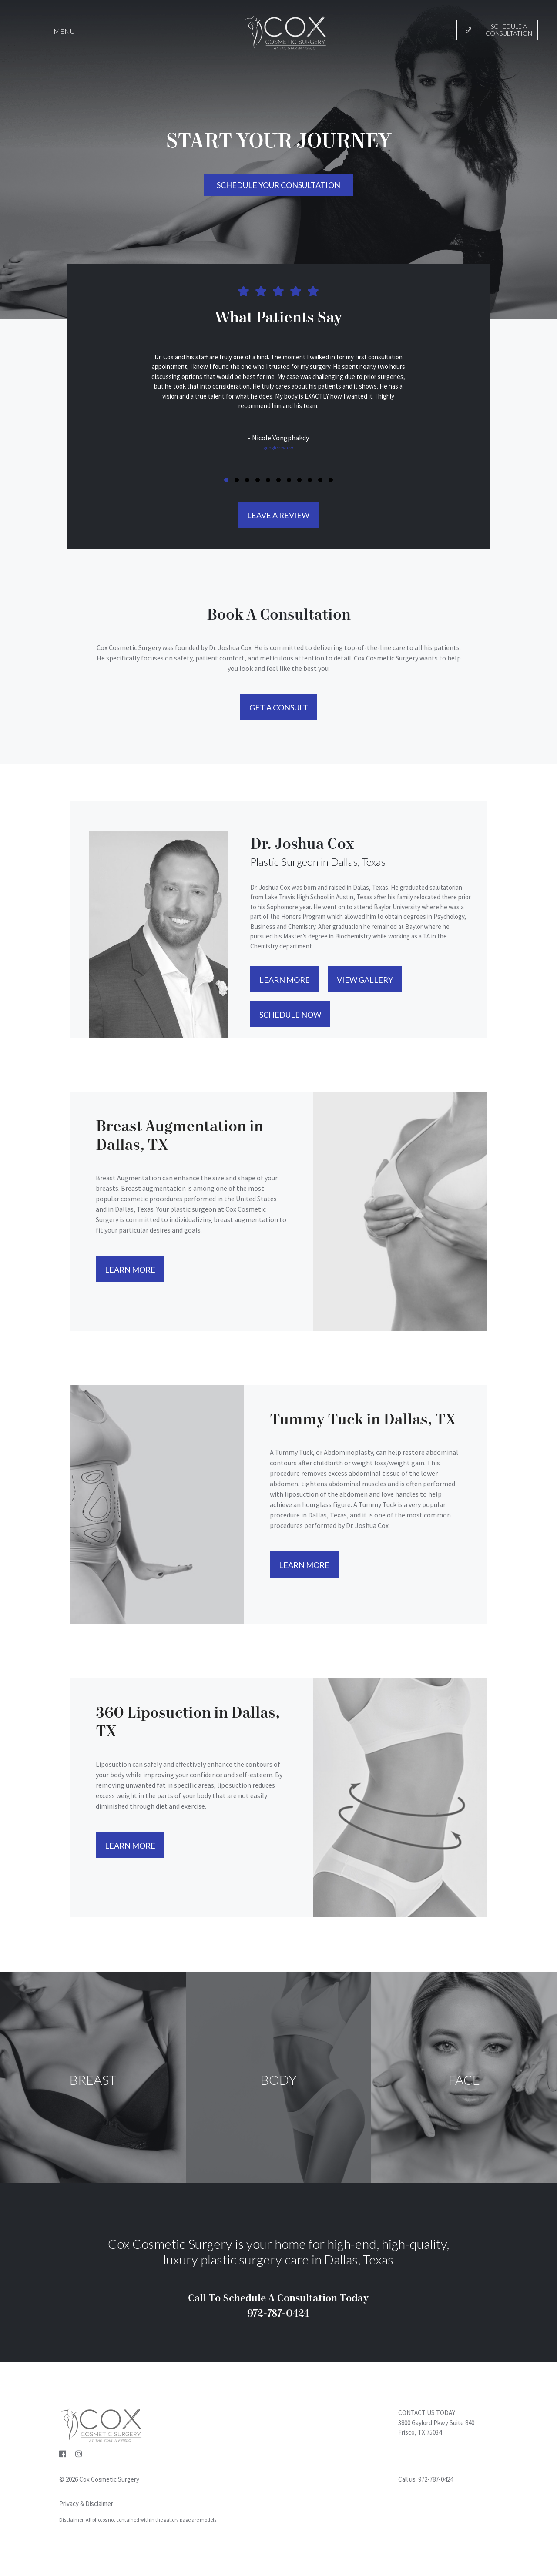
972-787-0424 (435, 2479)
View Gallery (365, 980)
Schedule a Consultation (510, 30)
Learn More (284, 980)
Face (464, 2079)
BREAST (93, 2079)
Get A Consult (278, 707)
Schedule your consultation (278, 185)
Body (278, 2079)
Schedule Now (290, 1014)
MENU (64, 31)
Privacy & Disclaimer (86, 2503)
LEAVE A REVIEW (278, 515)
